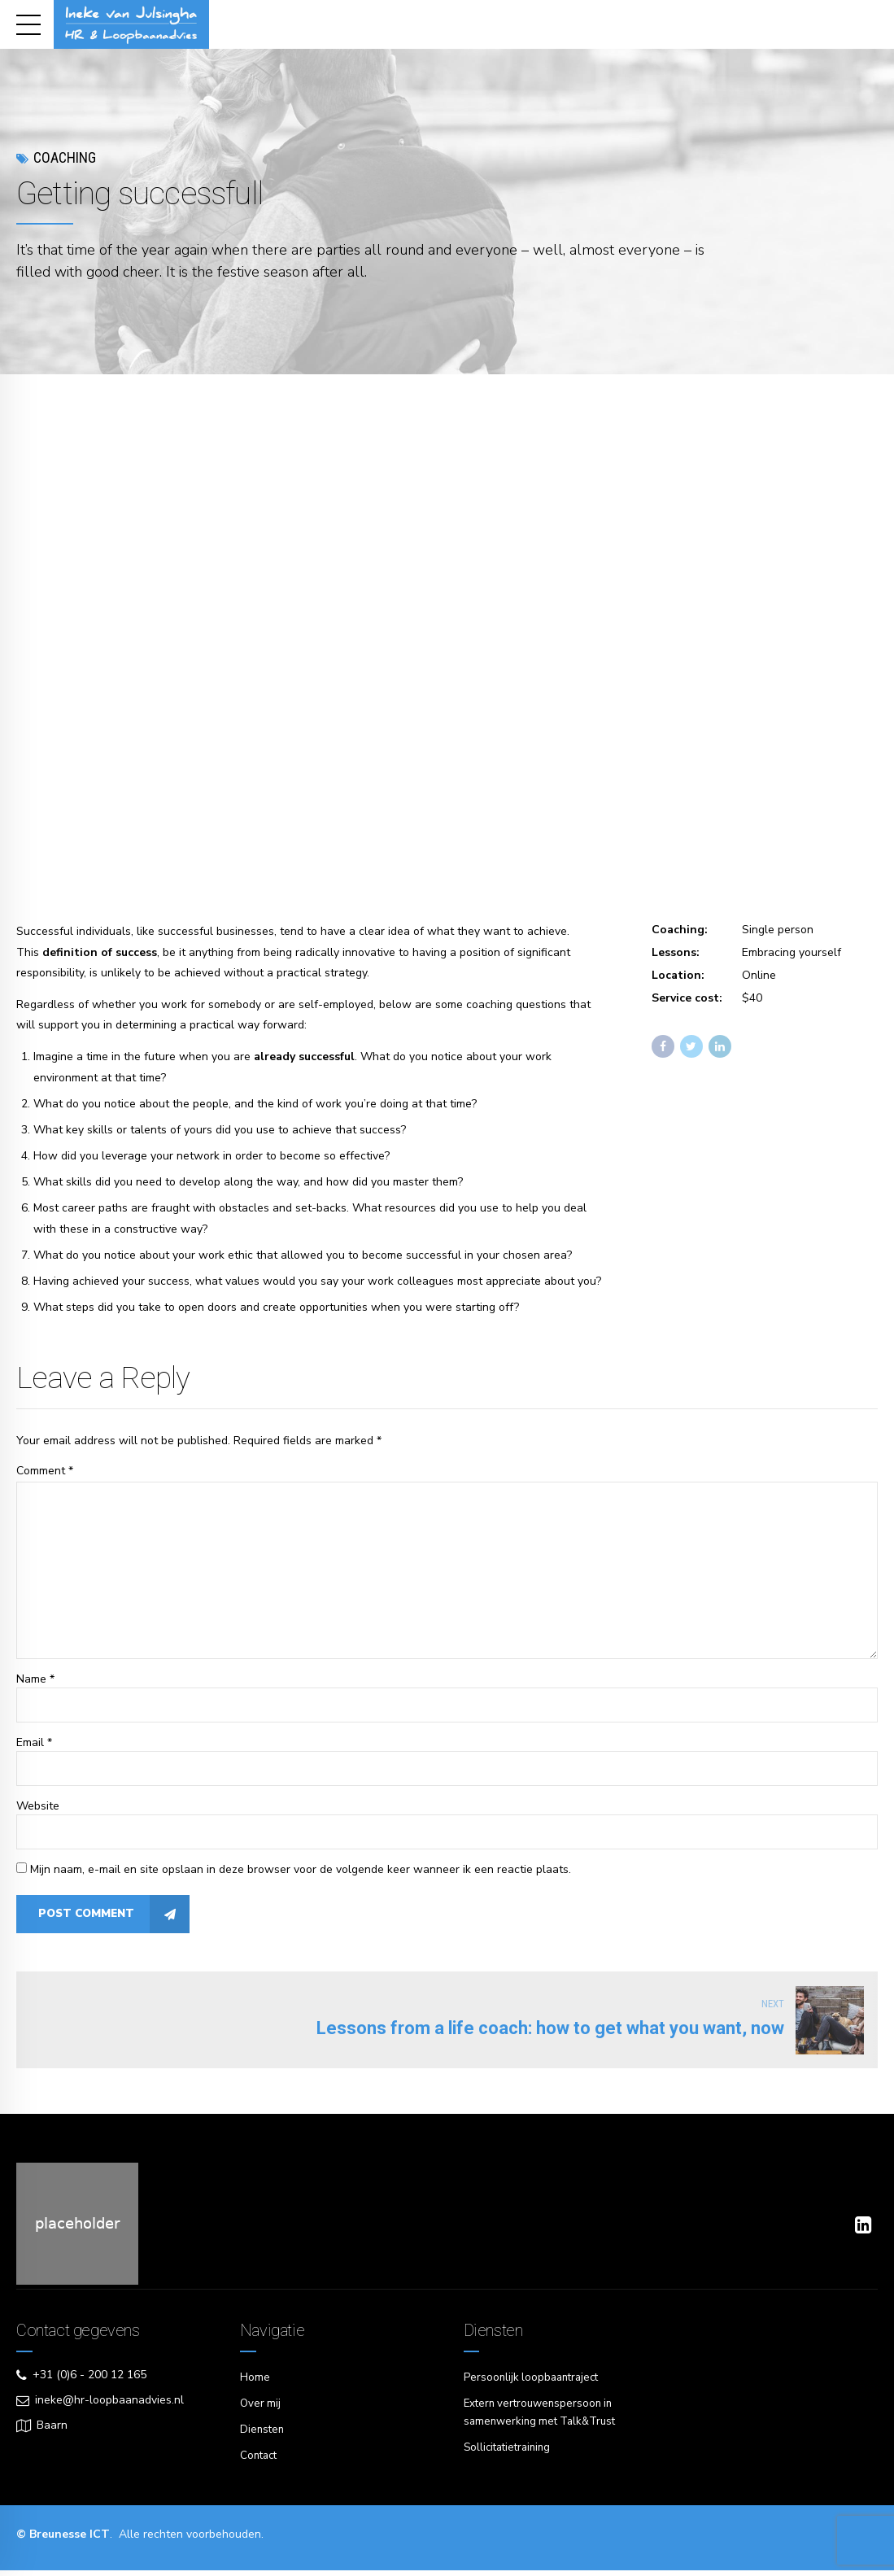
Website (37, 1812)
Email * (34, 1749)
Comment (44, 1470)
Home (255, 2386)
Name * (35, 1684)
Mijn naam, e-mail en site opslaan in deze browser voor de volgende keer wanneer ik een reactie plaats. (300, 1876)
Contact (260, 2461)
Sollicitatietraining (510, 2453)
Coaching (64, 157)
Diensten (263, 2436)
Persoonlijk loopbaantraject (534, 2386)
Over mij (261, 2411)
